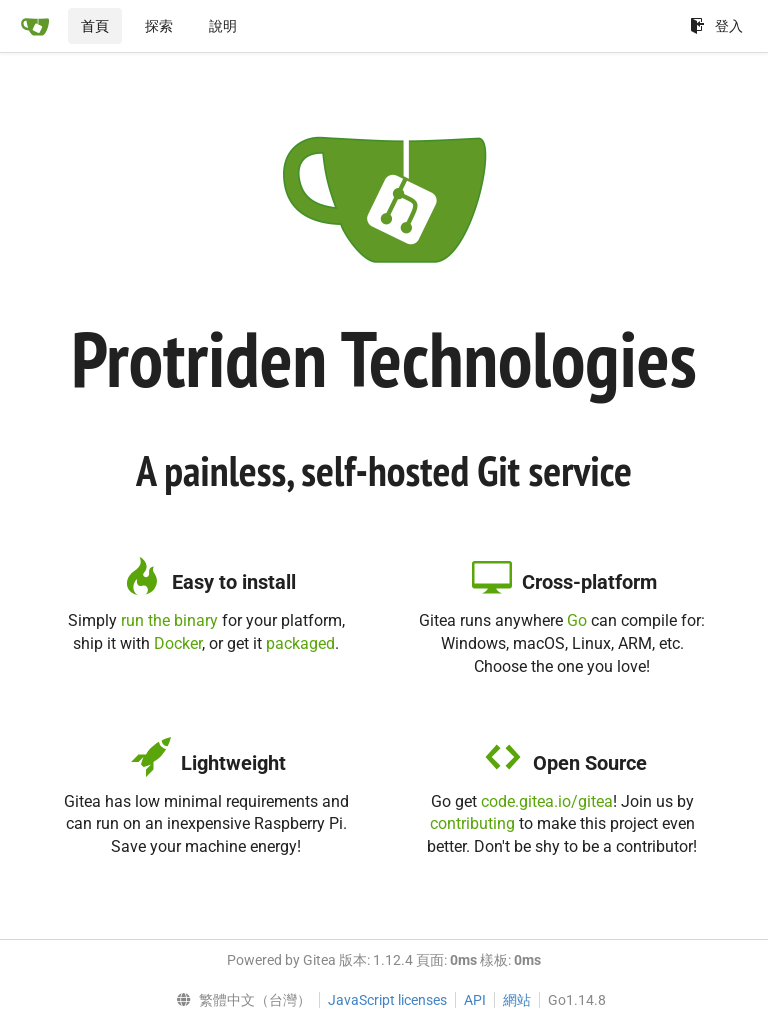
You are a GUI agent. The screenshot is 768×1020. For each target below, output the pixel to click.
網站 (517, 1000)
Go (577, 620)
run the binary (169, 620)
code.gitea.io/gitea (547, 801)
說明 (223, 26)
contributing (472, 823)
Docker (178, 643)
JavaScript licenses (387, 1000)
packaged (300, 643)
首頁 (95, 26)
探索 (159, 26)
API (475, 1000)
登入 (716, 26)
